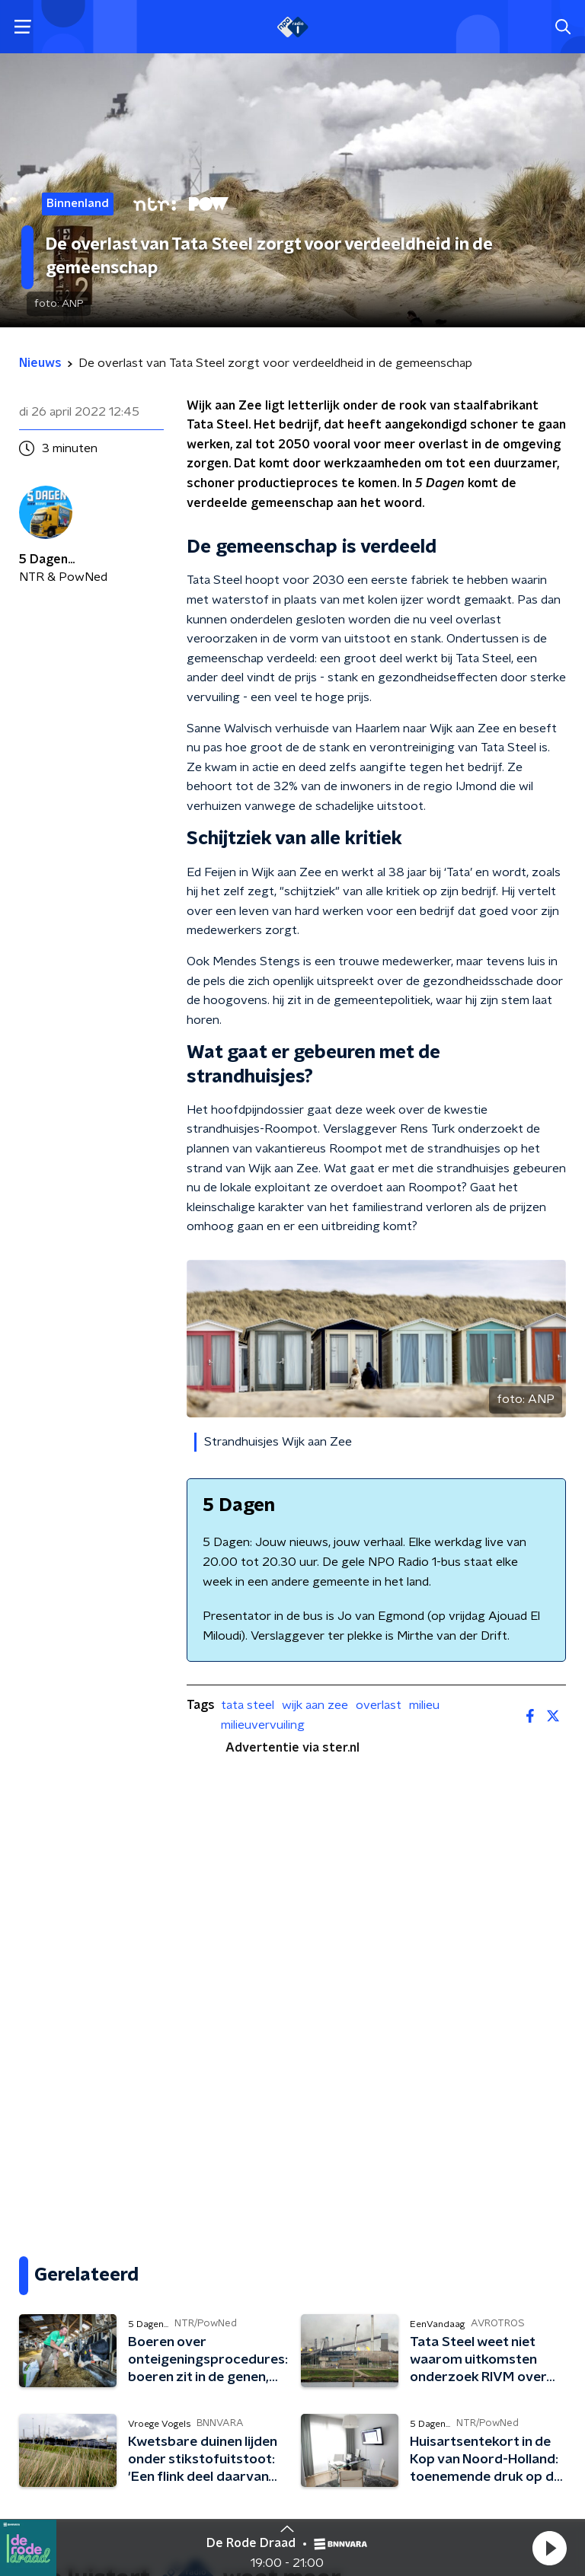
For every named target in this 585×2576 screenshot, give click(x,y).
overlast (378, 1705)
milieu (424, 1705)
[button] (549, 2547)
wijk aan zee (315, 1705)
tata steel (247, 1705)
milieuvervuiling (263, 1725)
